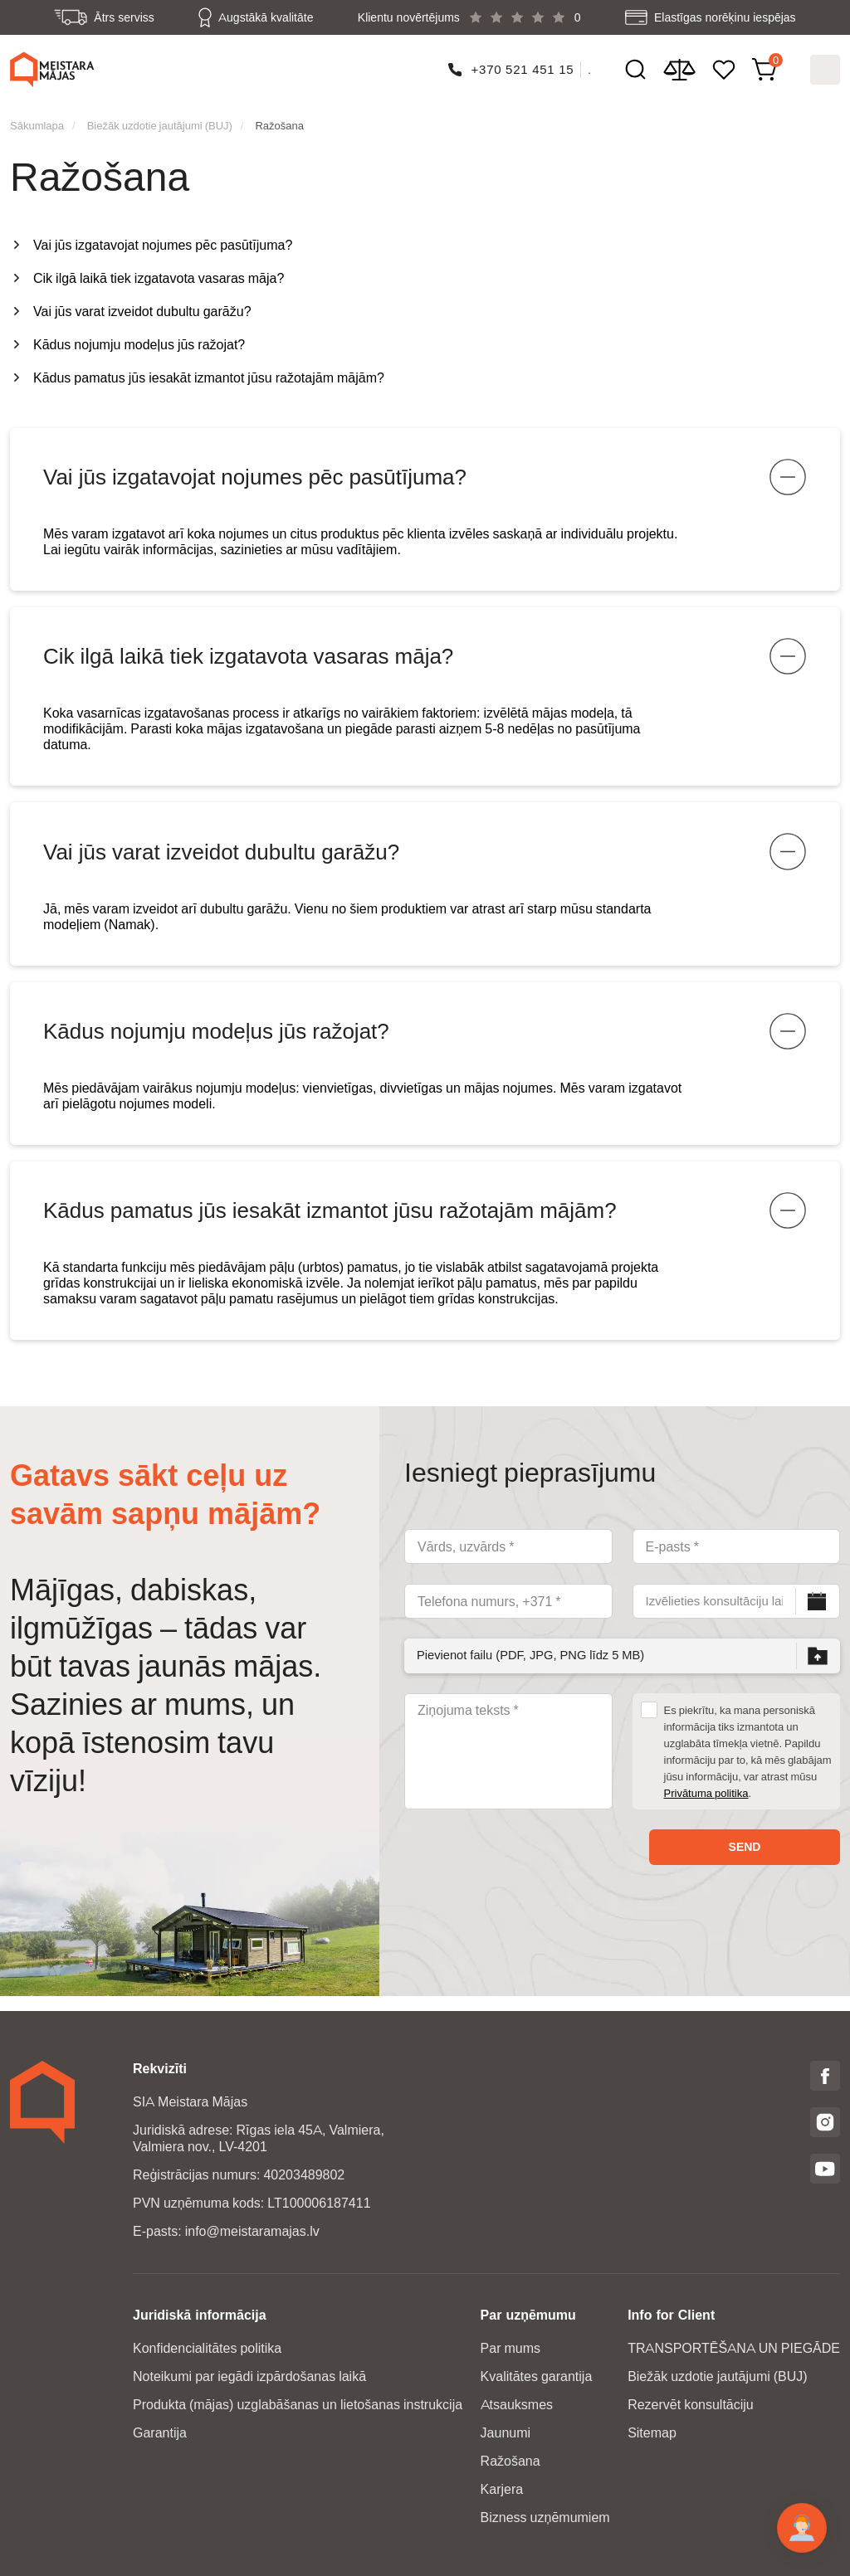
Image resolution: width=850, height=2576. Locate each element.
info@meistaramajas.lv (252, 2231)
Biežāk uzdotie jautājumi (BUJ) (159, 120)
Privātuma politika (706, 1807)
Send (745, 1861)
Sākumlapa (37, 120)
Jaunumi (505, 2433)
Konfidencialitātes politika (207, 2348)
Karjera (502, 2489)
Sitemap (652, 2433)
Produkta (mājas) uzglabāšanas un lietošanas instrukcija (297, 2405)
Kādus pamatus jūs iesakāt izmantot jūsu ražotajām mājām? (208, 373)
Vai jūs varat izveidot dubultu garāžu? (142, 306)
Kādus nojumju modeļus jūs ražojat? (139, 340)
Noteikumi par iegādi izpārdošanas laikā (249, 2376)
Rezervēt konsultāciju (691, 2405)
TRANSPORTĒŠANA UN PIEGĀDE (734, 2348)
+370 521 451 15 (522, 67)
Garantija (160, 2433)
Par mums (510, 2348)
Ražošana (279, 120)
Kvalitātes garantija (537, 2376)
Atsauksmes (517, 2405)
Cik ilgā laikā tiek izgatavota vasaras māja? (158, 273)
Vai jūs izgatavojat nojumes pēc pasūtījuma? (162, 240)
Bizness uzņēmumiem (545, 2517)
